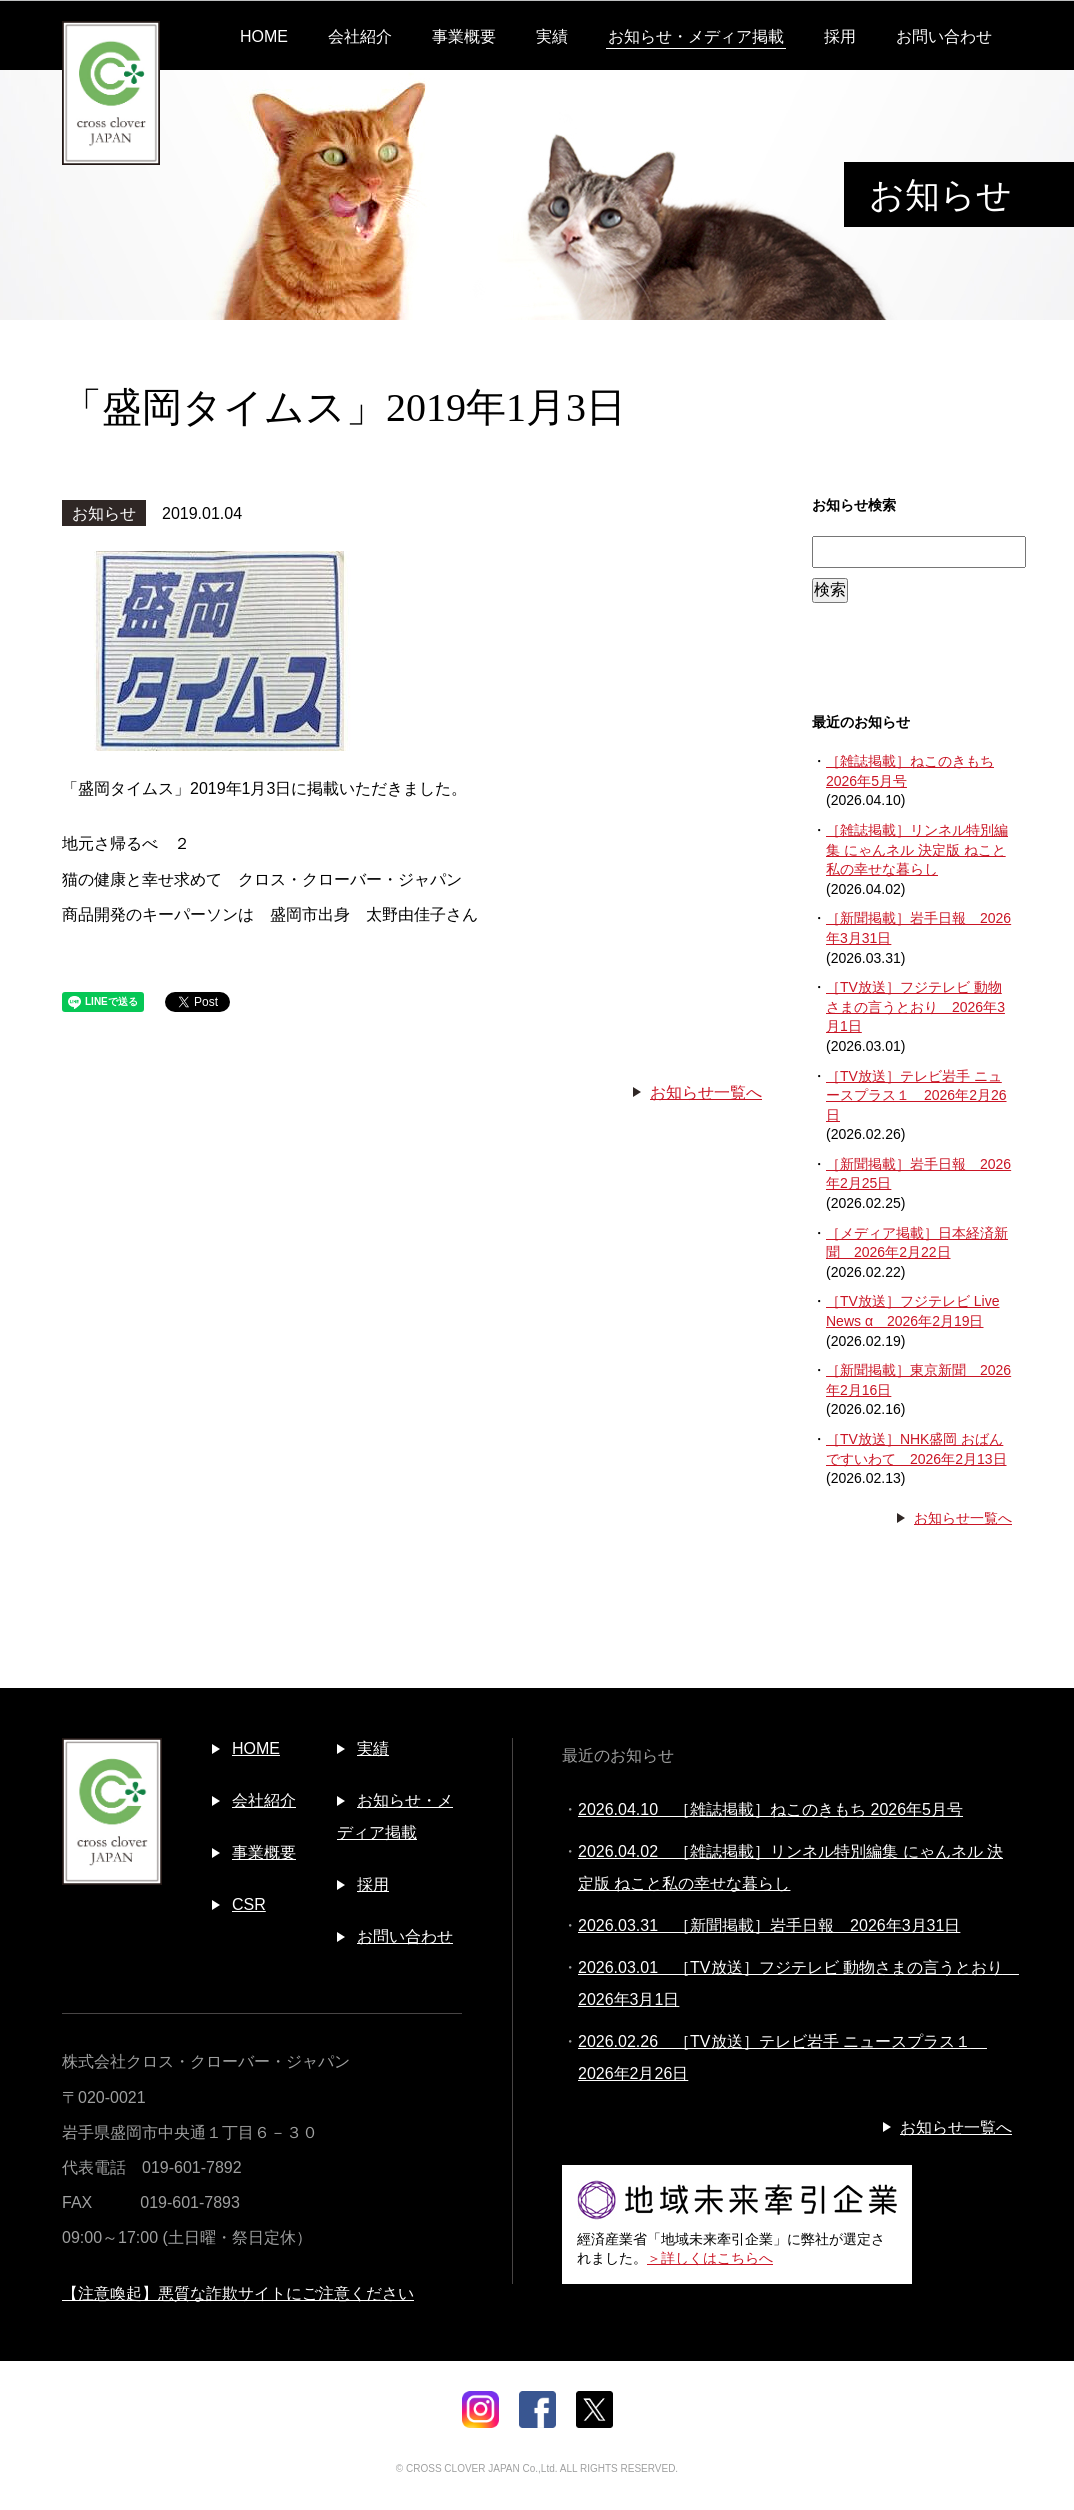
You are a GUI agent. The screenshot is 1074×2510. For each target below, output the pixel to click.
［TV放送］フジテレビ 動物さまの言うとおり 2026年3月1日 (915, 1006)
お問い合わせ (944, 36)
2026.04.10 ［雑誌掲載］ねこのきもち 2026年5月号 (770, 1809)
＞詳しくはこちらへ (710, 2258)
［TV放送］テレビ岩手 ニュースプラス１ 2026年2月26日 (916, 1095)
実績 (552, 36)
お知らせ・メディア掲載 (696, 36)
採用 (840, 36)
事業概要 (464, 36)
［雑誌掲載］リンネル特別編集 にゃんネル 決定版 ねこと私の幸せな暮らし (917, 849)
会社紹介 (360, 36)
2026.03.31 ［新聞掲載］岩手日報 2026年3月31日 (769, 1925)
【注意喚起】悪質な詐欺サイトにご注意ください (238, 2293)
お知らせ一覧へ (706, 1092)
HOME (264, 36)
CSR (249, 1904)
